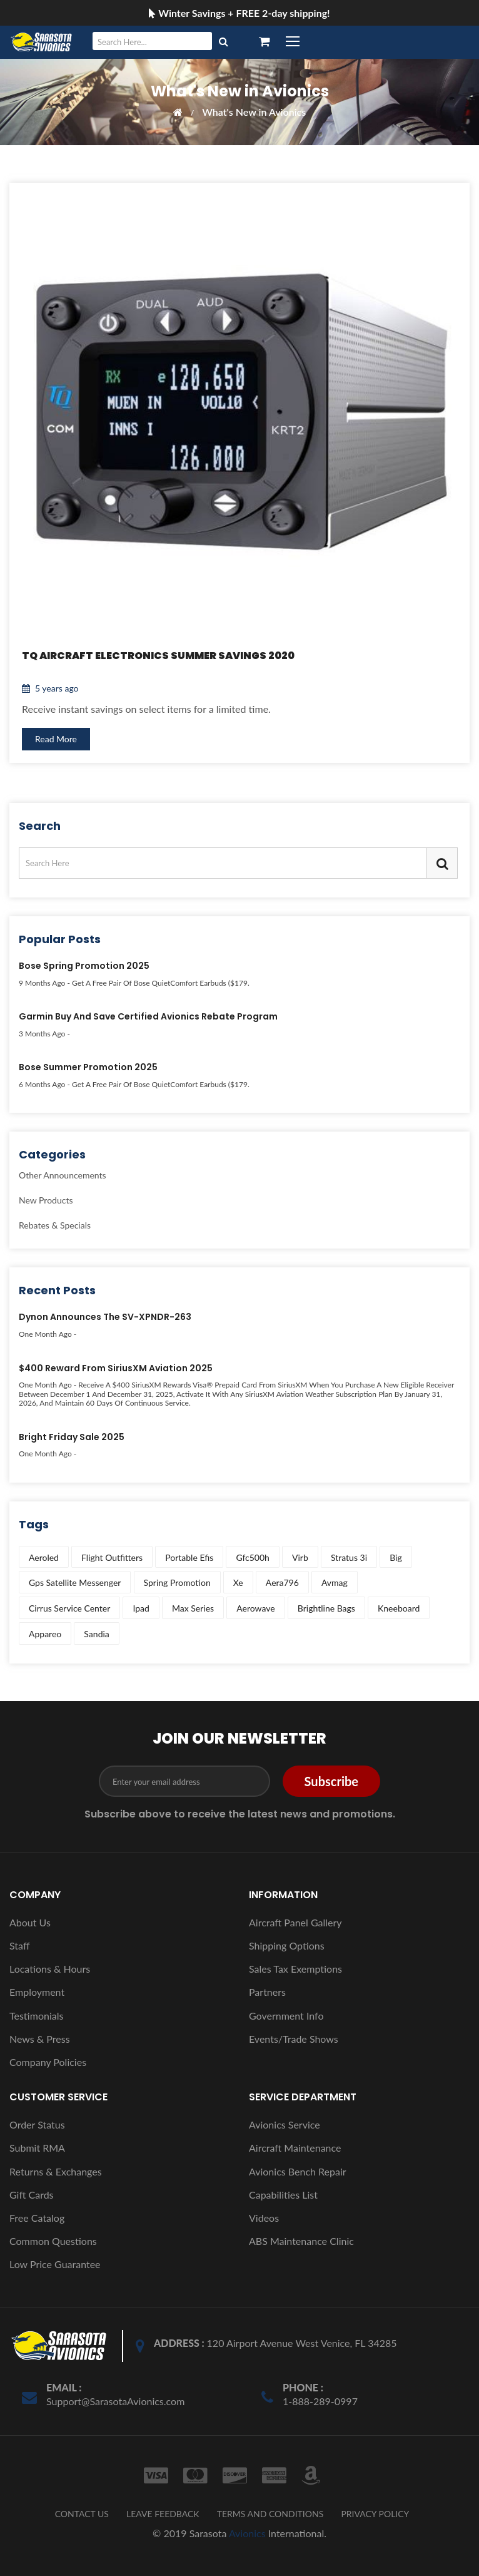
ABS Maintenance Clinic (301, 2241)
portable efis (189, 1557)
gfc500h (253, 1557)
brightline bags (326, 1608)
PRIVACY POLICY (375, 2513)
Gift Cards (31, 2194)
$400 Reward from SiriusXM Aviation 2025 (116, 1368)
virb (300, 1557)
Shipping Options (287, 1945)
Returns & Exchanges (55, 2171)
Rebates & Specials (55, 1225)
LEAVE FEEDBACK (162, 2513)
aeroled (44, 1557)
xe (238, 1582)
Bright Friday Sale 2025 (71, 1437)
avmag (334, 1582)
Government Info (286, 2015)
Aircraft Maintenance (295, 2148)
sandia (96, 1633)
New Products (46, 1200)
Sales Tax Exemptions (295, 1969)
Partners (267, 1992)
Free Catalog (36, 2218)
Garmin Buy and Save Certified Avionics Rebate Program (148, 1017)
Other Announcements (62, 1175)
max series (193, 1608)
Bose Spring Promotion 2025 (84, 966)
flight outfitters (112, 1557)
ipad (141, 1608)
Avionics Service (284, 2124)
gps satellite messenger (75, 1582)
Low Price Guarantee (55, 2264)
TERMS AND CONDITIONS (270, 2513)
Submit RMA (37, 2148)
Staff (19, 1945)
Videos (264, 2218)
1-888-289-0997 (320, 2401)
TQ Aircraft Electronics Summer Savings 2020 (158, 656)
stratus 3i (349, 1557)
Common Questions (53, 2241)
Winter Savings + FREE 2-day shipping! (239, 13)
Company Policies (47, 2062)
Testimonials (36, 2015)
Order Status (37, 2124)
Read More (56, 738)
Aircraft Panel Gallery (295, 1922)
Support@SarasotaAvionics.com (115, 2401)
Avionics (247, 2533)
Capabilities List (283, 2194)
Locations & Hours (49, 1969)
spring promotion (177, 1582)
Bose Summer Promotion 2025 (88, 1067)
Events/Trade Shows (293, 2039)
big (396, 1557)
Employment (36, 1992)
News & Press (39, 2039)
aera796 (282, 1582)
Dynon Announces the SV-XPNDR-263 (105, 1317)
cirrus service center (69, 1608)
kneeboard (399, 1608)
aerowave (255, 1608)
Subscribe (331, 1781)
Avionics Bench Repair (297, 2171)
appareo (45, 1633)
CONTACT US (82, 2513)
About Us (30, 1922)
